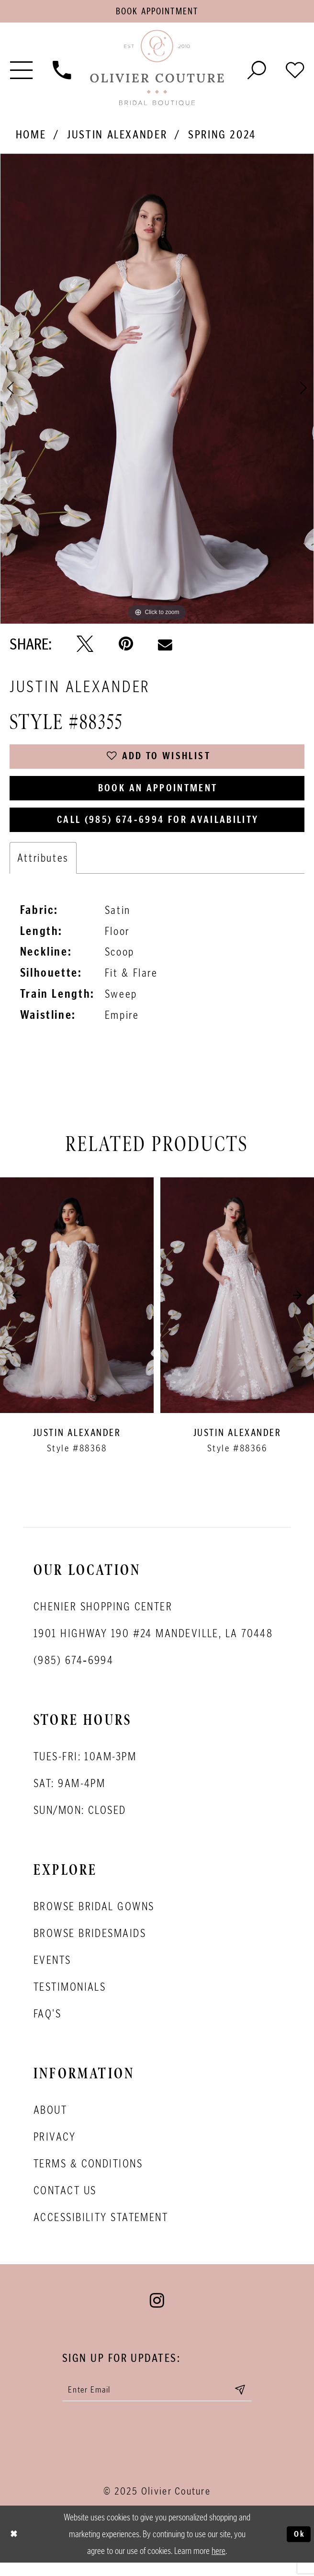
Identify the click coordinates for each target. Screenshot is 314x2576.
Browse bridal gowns (94, 1917)
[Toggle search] (256, 70)
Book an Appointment (158, 794)
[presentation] (77, 1306)
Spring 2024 (222, 137)
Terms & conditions (88, 2174)
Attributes (43, 869)
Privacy (55, 2147)
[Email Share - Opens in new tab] (165, 646)
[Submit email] (249, 2402)
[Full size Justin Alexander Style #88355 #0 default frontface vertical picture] (157, 391)
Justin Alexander (117, 137)
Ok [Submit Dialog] (298, 2547)
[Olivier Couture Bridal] (157, 70)
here (218, 2564)
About (50, 2121)
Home (31, 137)
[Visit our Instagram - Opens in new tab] (157, 2312)
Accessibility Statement (101, 2228)
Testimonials (70, 1998)
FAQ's (47, 2024)
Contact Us (65, 2201)
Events (52, 1971)
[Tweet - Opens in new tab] (85, 646)
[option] (157, 391)
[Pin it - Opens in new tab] (126, 646)
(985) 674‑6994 (73, 1671)
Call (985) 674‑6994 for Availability (157, 829)
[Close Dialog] (15, 2547)
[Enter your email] (157, 2402)
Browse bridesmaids (90, 1944)
